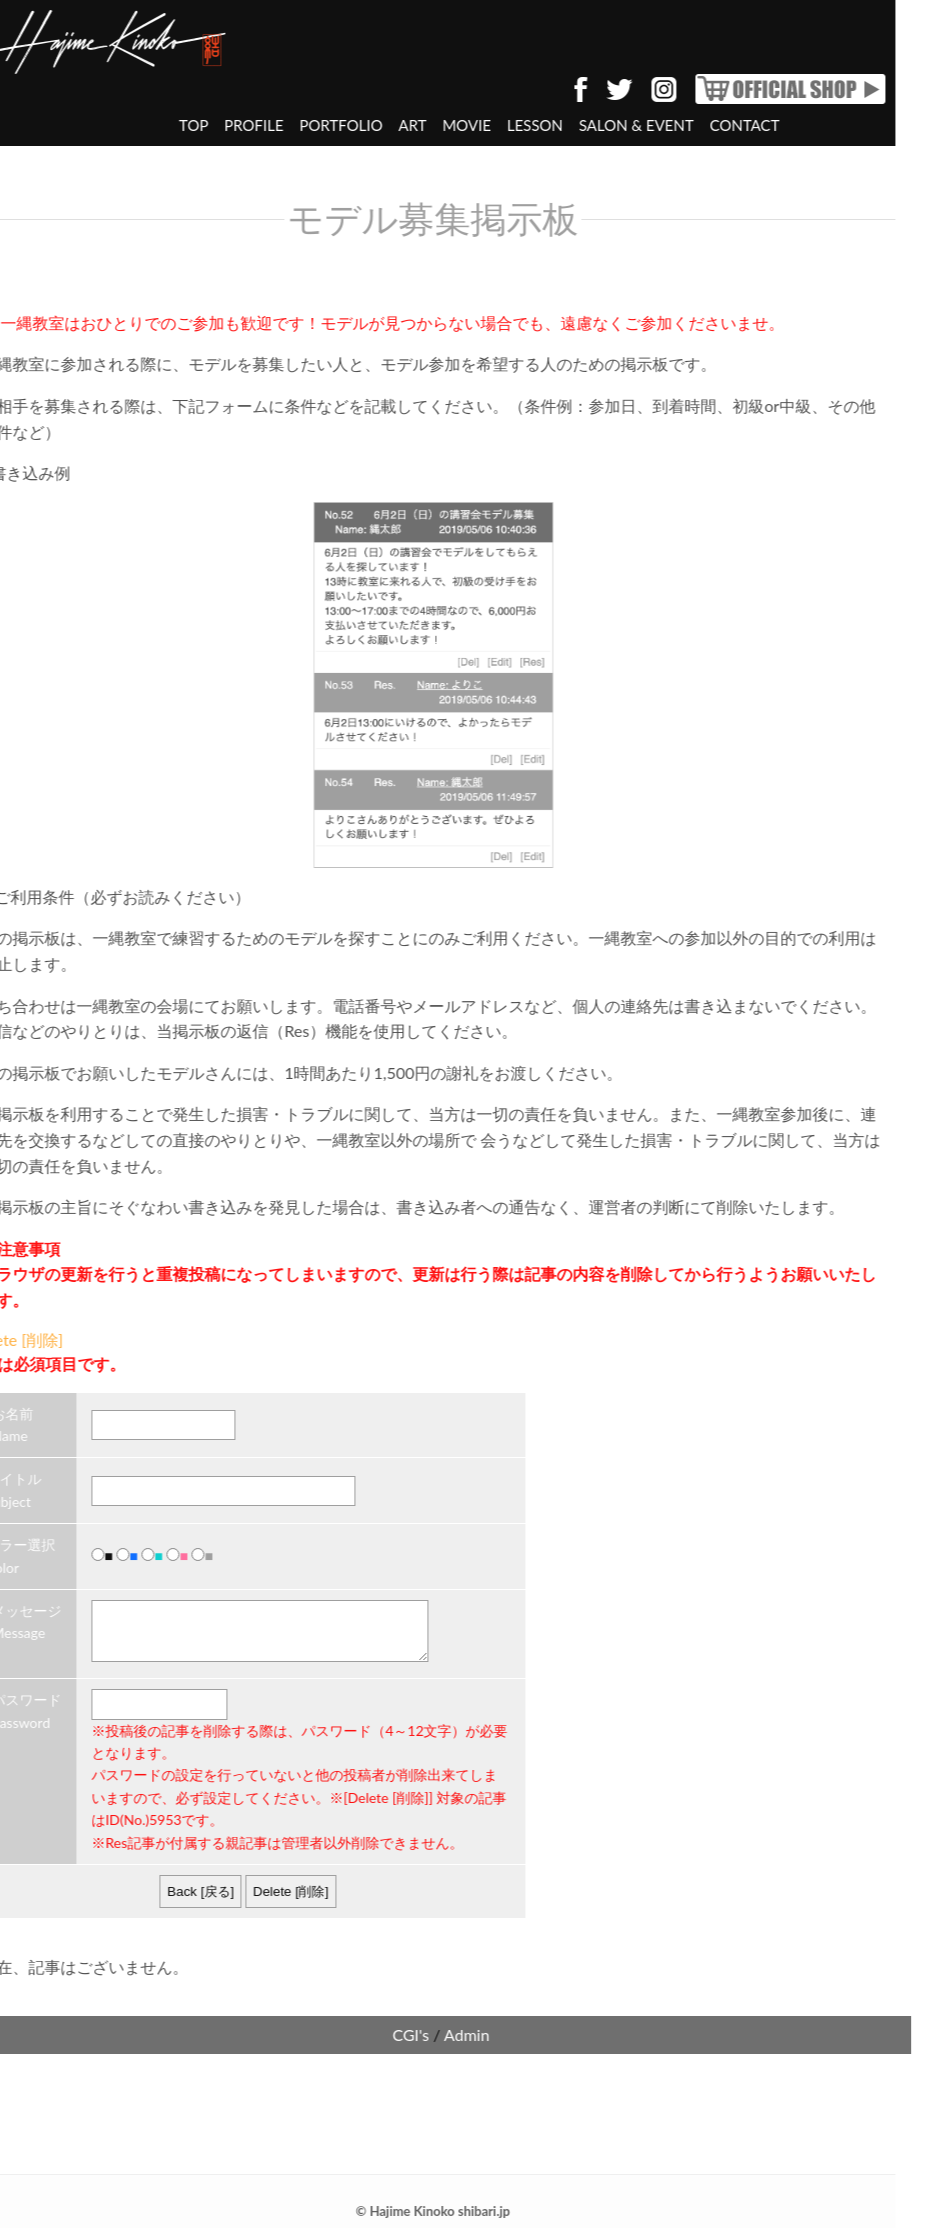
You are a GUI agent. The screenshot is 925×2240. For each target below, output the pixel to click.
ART (373, 125)
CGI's (370, 2046)
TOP (153, 125)
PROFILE (213, 125)
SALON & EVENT (596, 125)
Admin (427, 2046)
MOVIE (426, 125)
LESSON (495, 125)
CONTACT (705, 125)
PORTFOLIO (300, 125)
